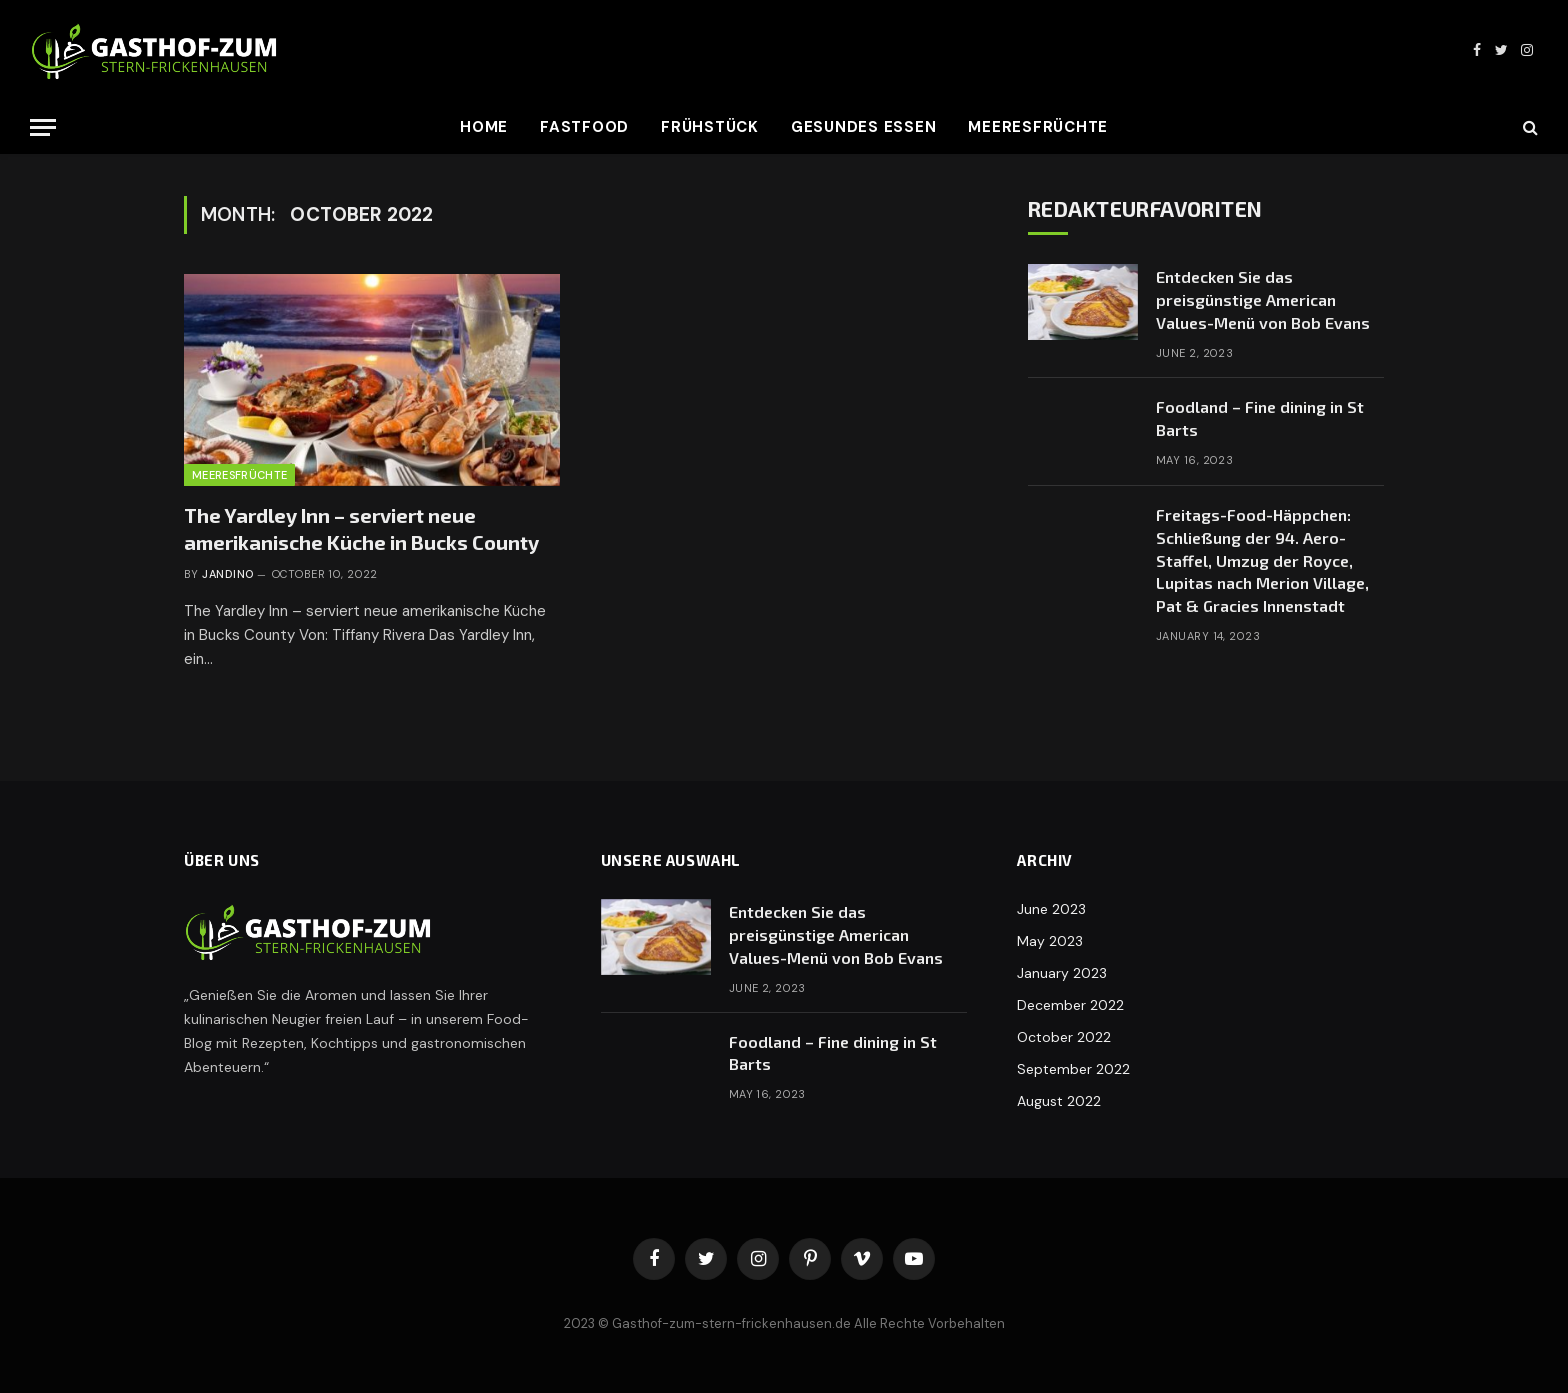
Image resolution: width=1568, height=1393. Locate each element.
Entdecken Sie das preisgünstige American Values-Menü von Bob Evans (1263, 299)
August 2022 (1059, 1101)
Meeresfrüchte (1038, 127)
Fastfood (584, 127)
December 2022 (1070, 1005)
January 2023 (1062, 973)
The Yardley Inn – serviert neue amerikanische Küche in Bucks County (361, 528)
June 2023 (1051, 909)
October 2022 (1064, 1037)
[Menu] (43, 127)
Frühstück (710, 127)
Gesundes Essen (864, 127)
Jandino (227, 574)
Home (484, 127)
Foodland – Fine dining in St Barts (1260, 418)
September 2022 (1073, 1069)
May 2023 (1050, 941)
